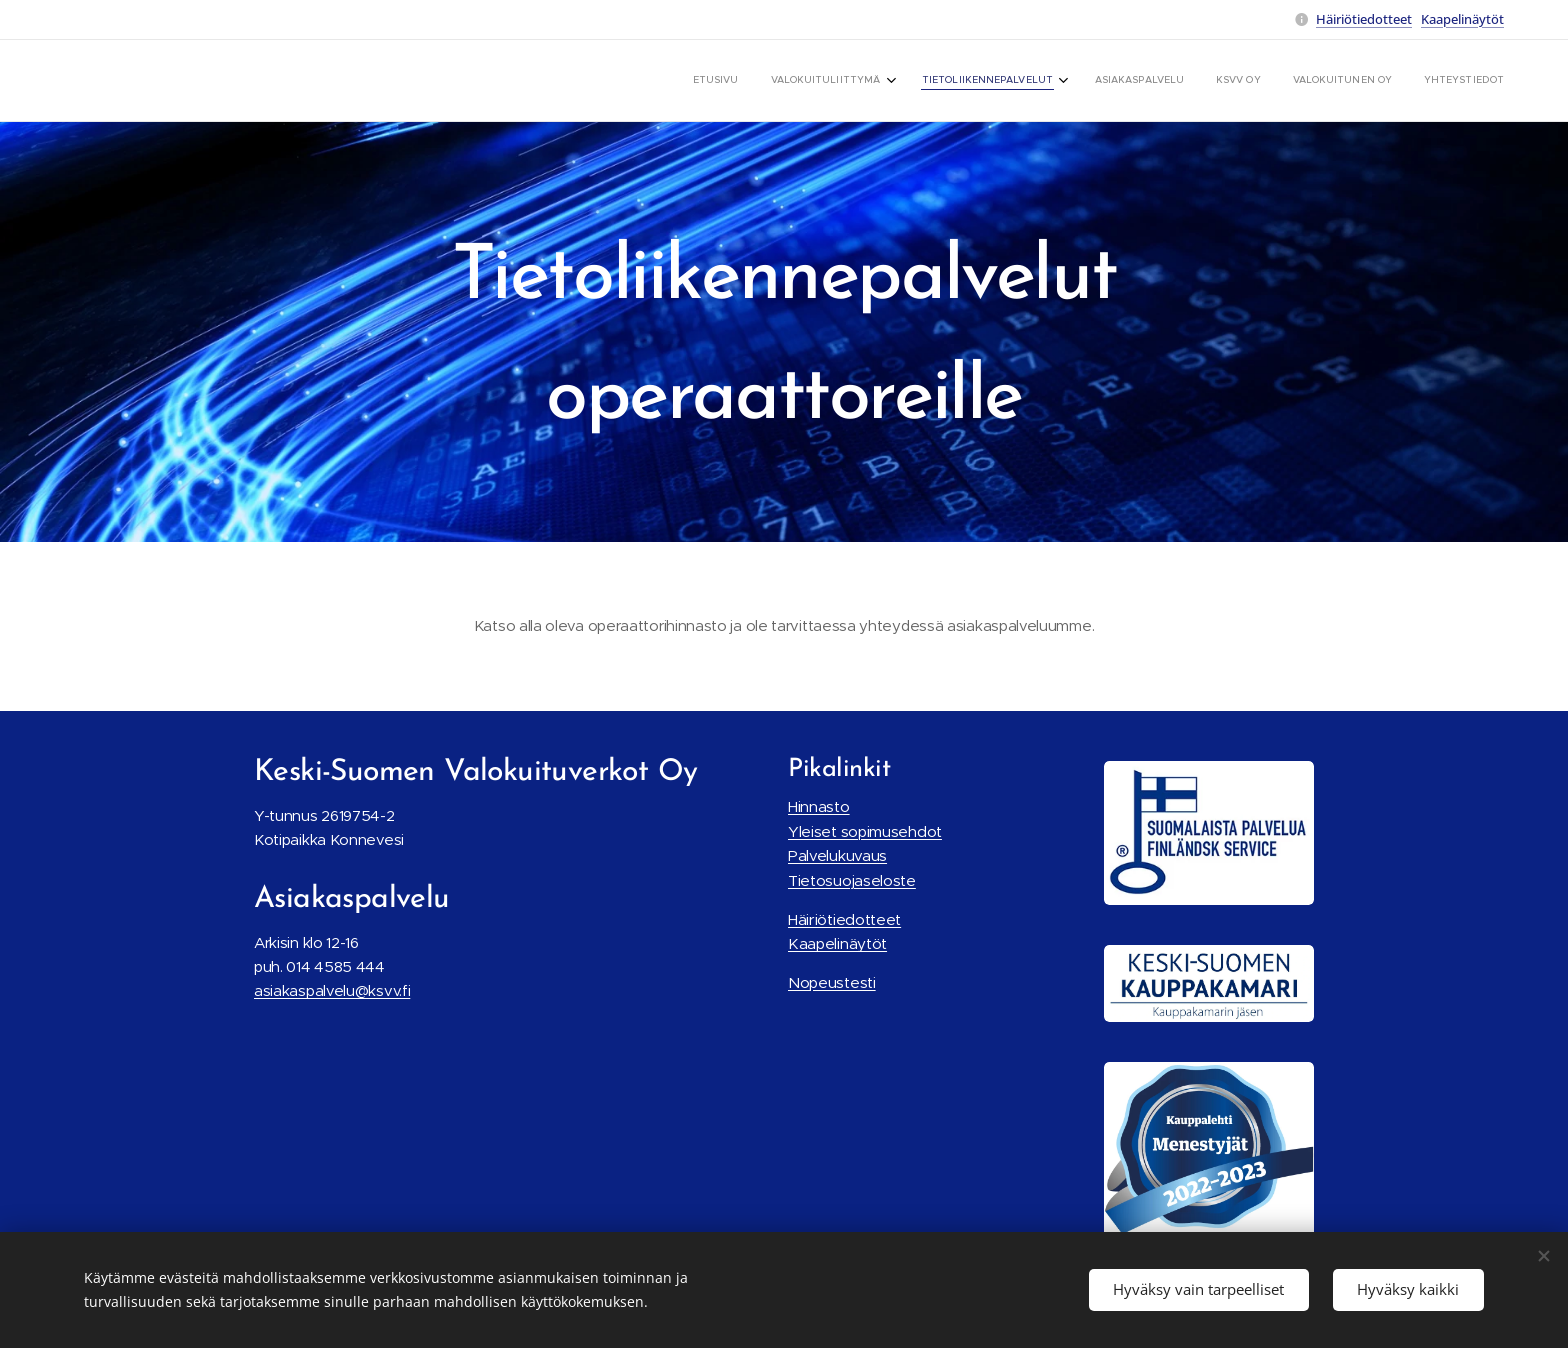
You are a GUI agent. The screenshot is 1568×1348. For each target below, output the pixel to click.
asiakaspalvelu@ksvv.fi (332, 990)
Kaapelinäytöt (1462, 19)
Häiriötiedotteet (1364, 19)
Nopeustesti (832, 982)
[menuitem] (1297, 81)
